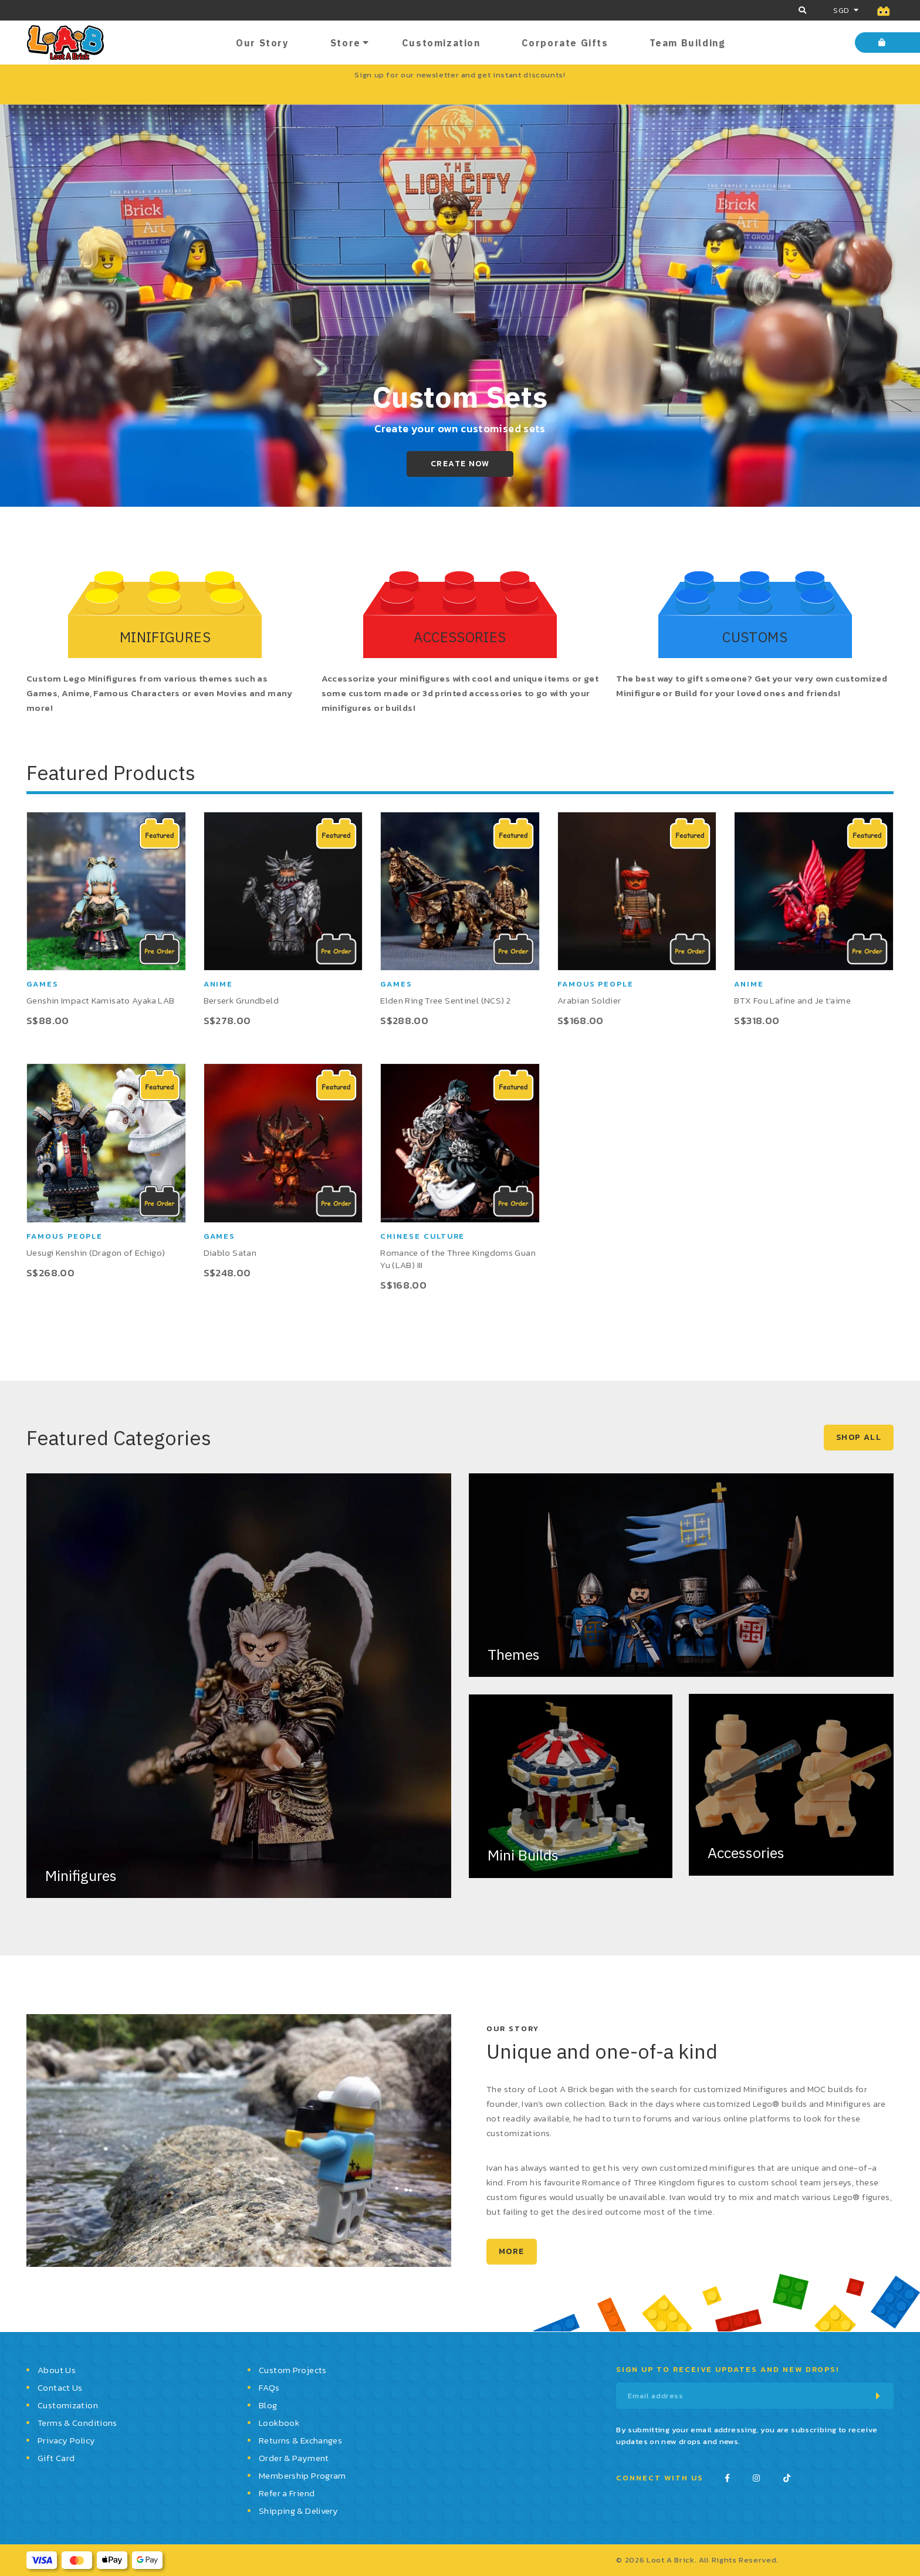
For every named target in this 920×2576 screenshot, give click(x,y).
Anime (219, 983)
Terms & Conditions (77, 2422)
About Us (57, 2370)
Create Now (460, 463)
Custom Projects (293, 2370)
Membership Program (302, 2475)
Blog (268, 2405)
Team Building (688, 43)
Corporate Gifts (565, 43)
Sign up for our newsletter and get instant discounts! (459, 74)
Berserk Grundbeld (241, 1000)
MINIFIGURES (165, 637)
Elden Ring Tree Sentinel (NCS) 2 (445, 1000)
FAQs (269, 2387)
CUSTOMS (754, 637)
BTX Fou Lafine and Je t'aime (792, 1000)
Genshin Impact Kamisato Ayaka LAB (100, 1000)
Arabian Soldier (589, 1000)
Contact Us (60, 2387)
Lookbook (279, 2422)
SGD (841, 10)
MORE (512, 2251)
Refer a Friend (286, 2493)
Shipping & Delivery (298, 2510)
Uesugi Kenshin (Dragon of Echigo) (95, 1252)
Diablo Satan (230, 1252)
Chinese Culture (422, 1236)
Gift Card (56, 2458)
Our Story (262, 43)
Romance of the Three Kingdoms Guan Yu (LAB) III (458, 1259)
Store (345, 43)
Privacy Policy (66, 2440)
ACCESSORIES (460, 637)
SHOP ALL (858, 1437)
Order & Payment (294, 2458)
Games (42, 983)
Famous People (595, 983)
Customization (441, 43)
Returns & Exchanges (300, 2440)
